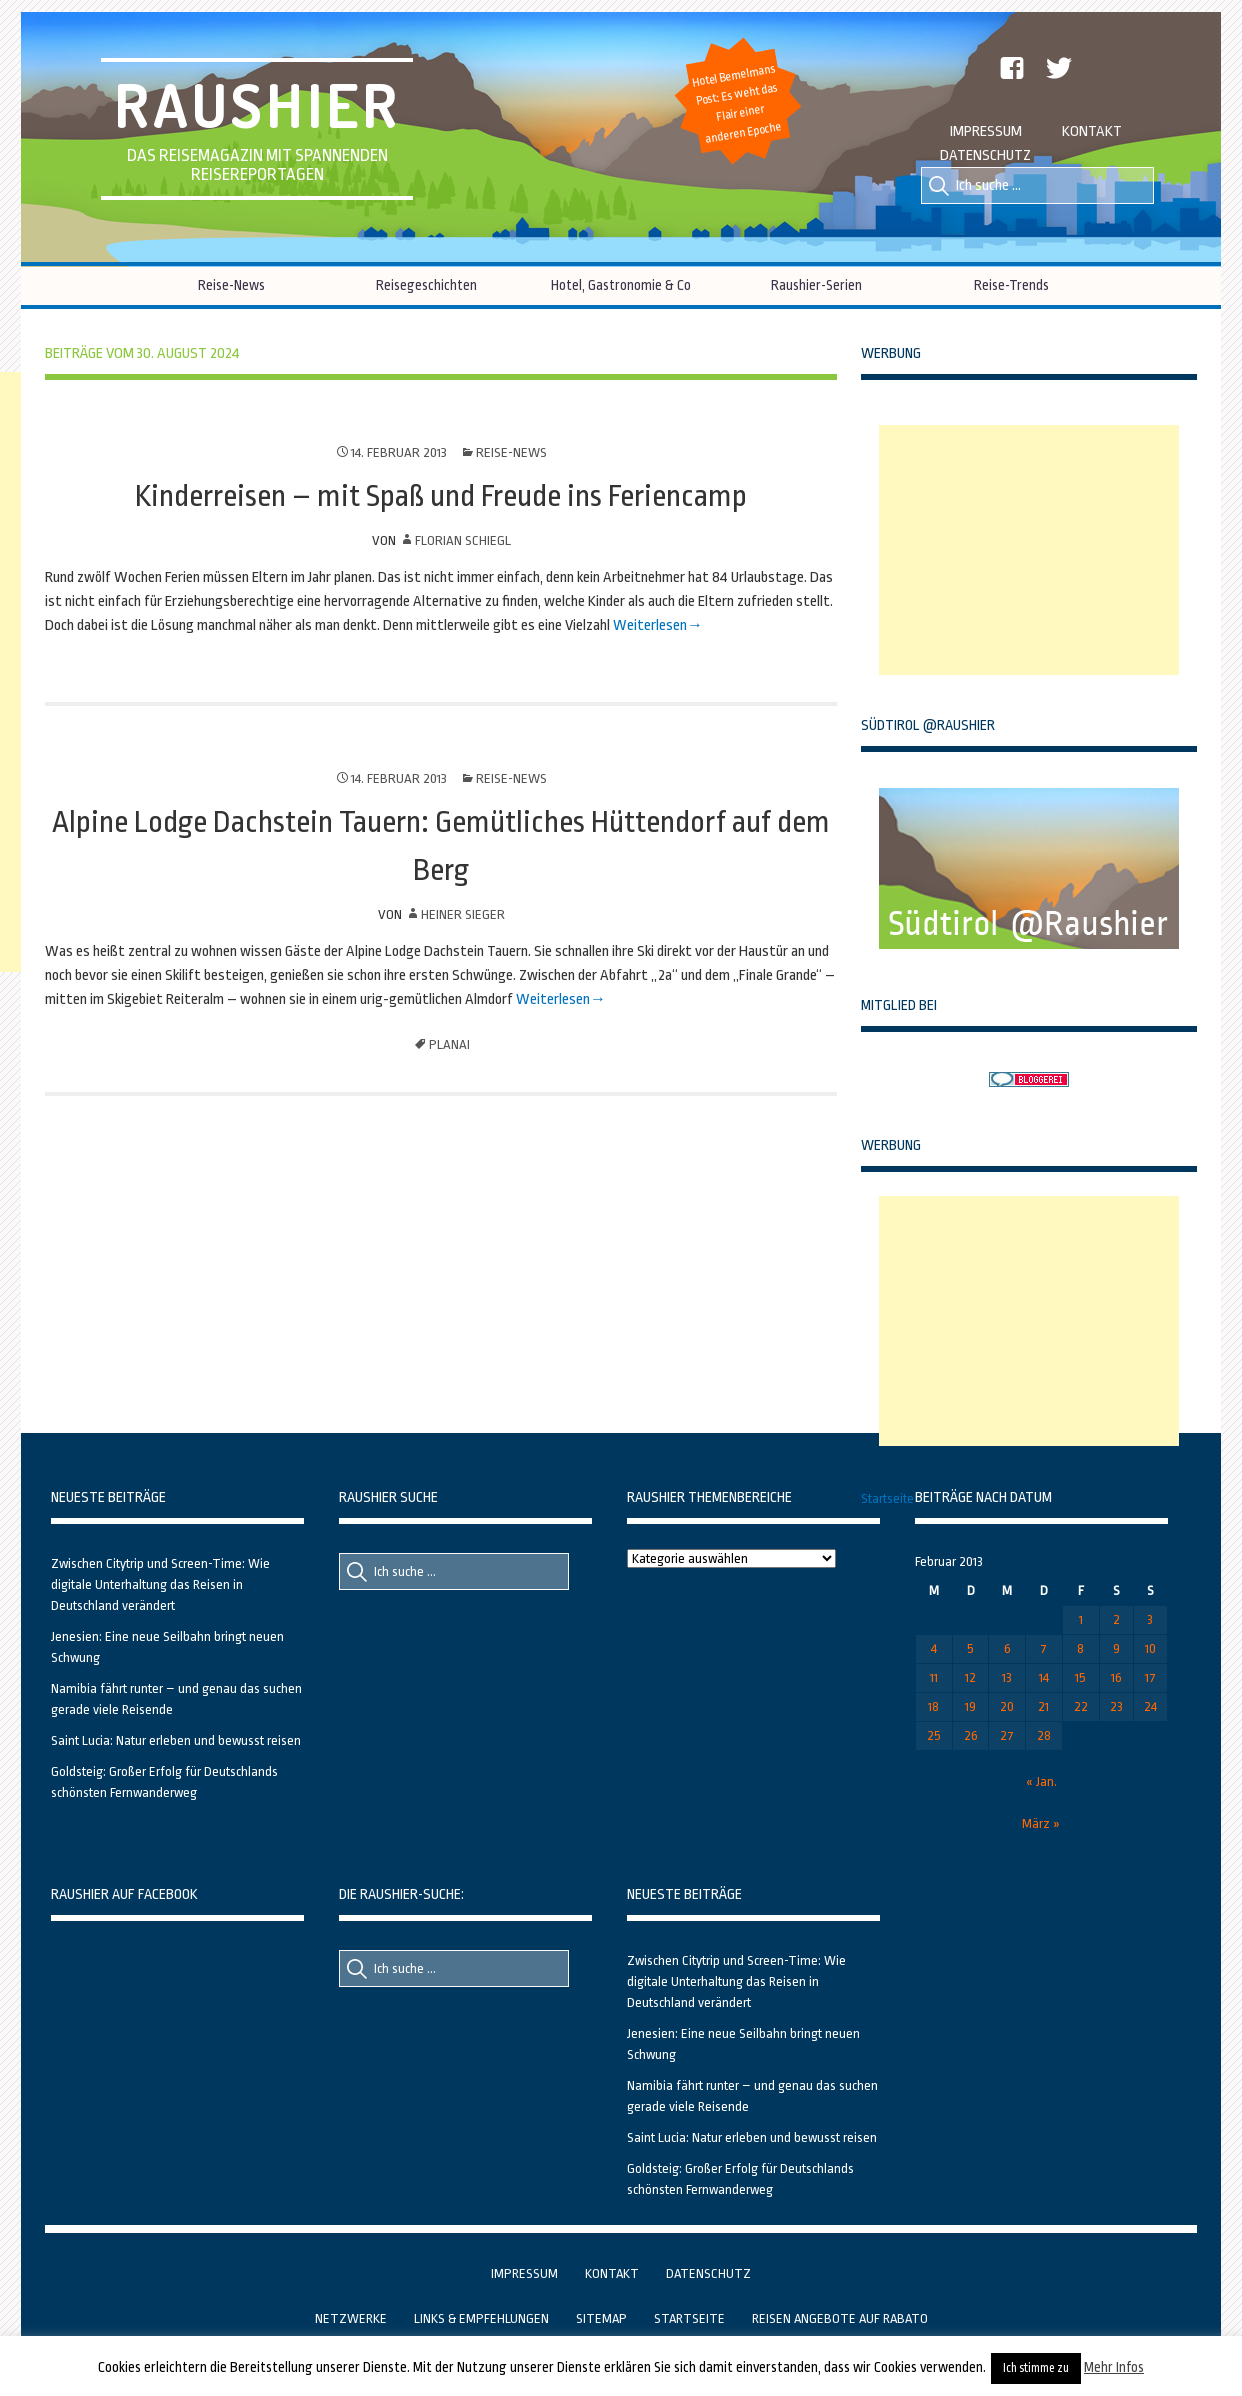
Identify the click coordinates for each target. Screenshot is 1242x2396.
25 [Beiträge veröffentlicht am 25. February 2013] (934, 1735)
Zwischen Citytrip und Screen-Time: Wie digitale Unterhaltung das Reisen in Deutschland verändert (160, 1584)
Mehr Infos (1114, 2367)
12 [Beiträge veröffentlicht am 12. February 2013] (970, 1677)
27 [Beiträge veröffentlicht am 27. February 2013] (1007, 1735)
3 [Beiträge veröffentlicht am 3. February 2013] (1150, 1619)
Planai (449, 1044)
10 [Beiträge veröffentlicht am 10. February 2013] (1150, 1648)
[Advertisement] (1029, 550)
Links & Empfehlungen (481, 2318)
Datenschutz (985, 155)
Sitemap (601, 2318)
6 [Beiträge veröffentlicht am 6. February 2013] (1007, 1648)
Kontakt (1092, 131)
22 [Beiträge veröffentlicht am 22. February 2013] (1081, 1706)
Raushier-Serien (816, 285)
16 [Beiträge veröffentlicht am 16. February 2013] (1116, 1677)
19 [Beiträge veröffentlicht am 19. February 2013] (970, 1706)
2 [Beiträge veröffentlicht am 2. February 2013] (1116, 1619)
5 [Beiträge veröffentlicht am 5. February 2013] (970, 1648)
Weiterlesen (648, 625)
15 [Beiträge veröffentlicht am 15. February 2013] (1080, 1677)
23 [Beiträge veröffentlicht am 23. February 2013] (1116, 1706)
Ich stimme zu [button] (1036, 2368)
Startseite (887, 1498)
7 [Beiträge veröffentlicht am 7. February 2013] (1043, 1648)
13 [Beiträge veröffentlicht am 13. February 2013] (1007, 1677)
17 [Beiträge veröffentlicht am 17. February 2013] (1150, 1677)
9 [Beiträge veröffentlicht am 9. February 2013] (1116, 1648)
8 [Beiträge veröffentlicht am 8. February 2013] (1080, 1648)
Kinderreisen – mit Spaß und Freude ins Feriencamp (441, 496)
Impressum (986, 131)
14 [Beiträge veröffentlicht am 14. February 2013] (1044, 1677)
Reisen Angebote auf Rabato (840, 2318)
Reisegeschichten (426, 285)
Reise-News (231, 285)
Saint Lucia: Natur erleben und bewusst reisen (176, 1740)
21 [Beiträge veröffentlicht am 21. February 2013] (1043, 1706)
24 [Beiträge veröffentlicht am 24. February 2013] (1150, 1706)
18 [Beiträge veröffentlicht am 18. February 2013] (933, 1706)
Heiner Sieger (463, 914)
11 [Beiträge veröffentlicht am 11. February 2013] (934, 1677)
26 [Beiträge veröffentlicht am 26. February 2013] (971, 1735)
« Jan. (1041, 1781)
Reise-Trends (1011, 285)
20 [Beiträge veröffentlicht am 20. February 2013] (1007, 1706)
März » (1041, 1823)
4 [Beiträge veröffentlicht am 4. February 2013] (934, 1648)
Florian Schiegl (463, 540)
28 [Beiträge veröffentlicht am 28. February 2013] (1044, 1735)
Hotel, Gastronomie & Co (621, 285)
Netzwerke (351, 2318)
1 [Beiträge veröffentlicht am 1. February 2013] (1081, 1619)
